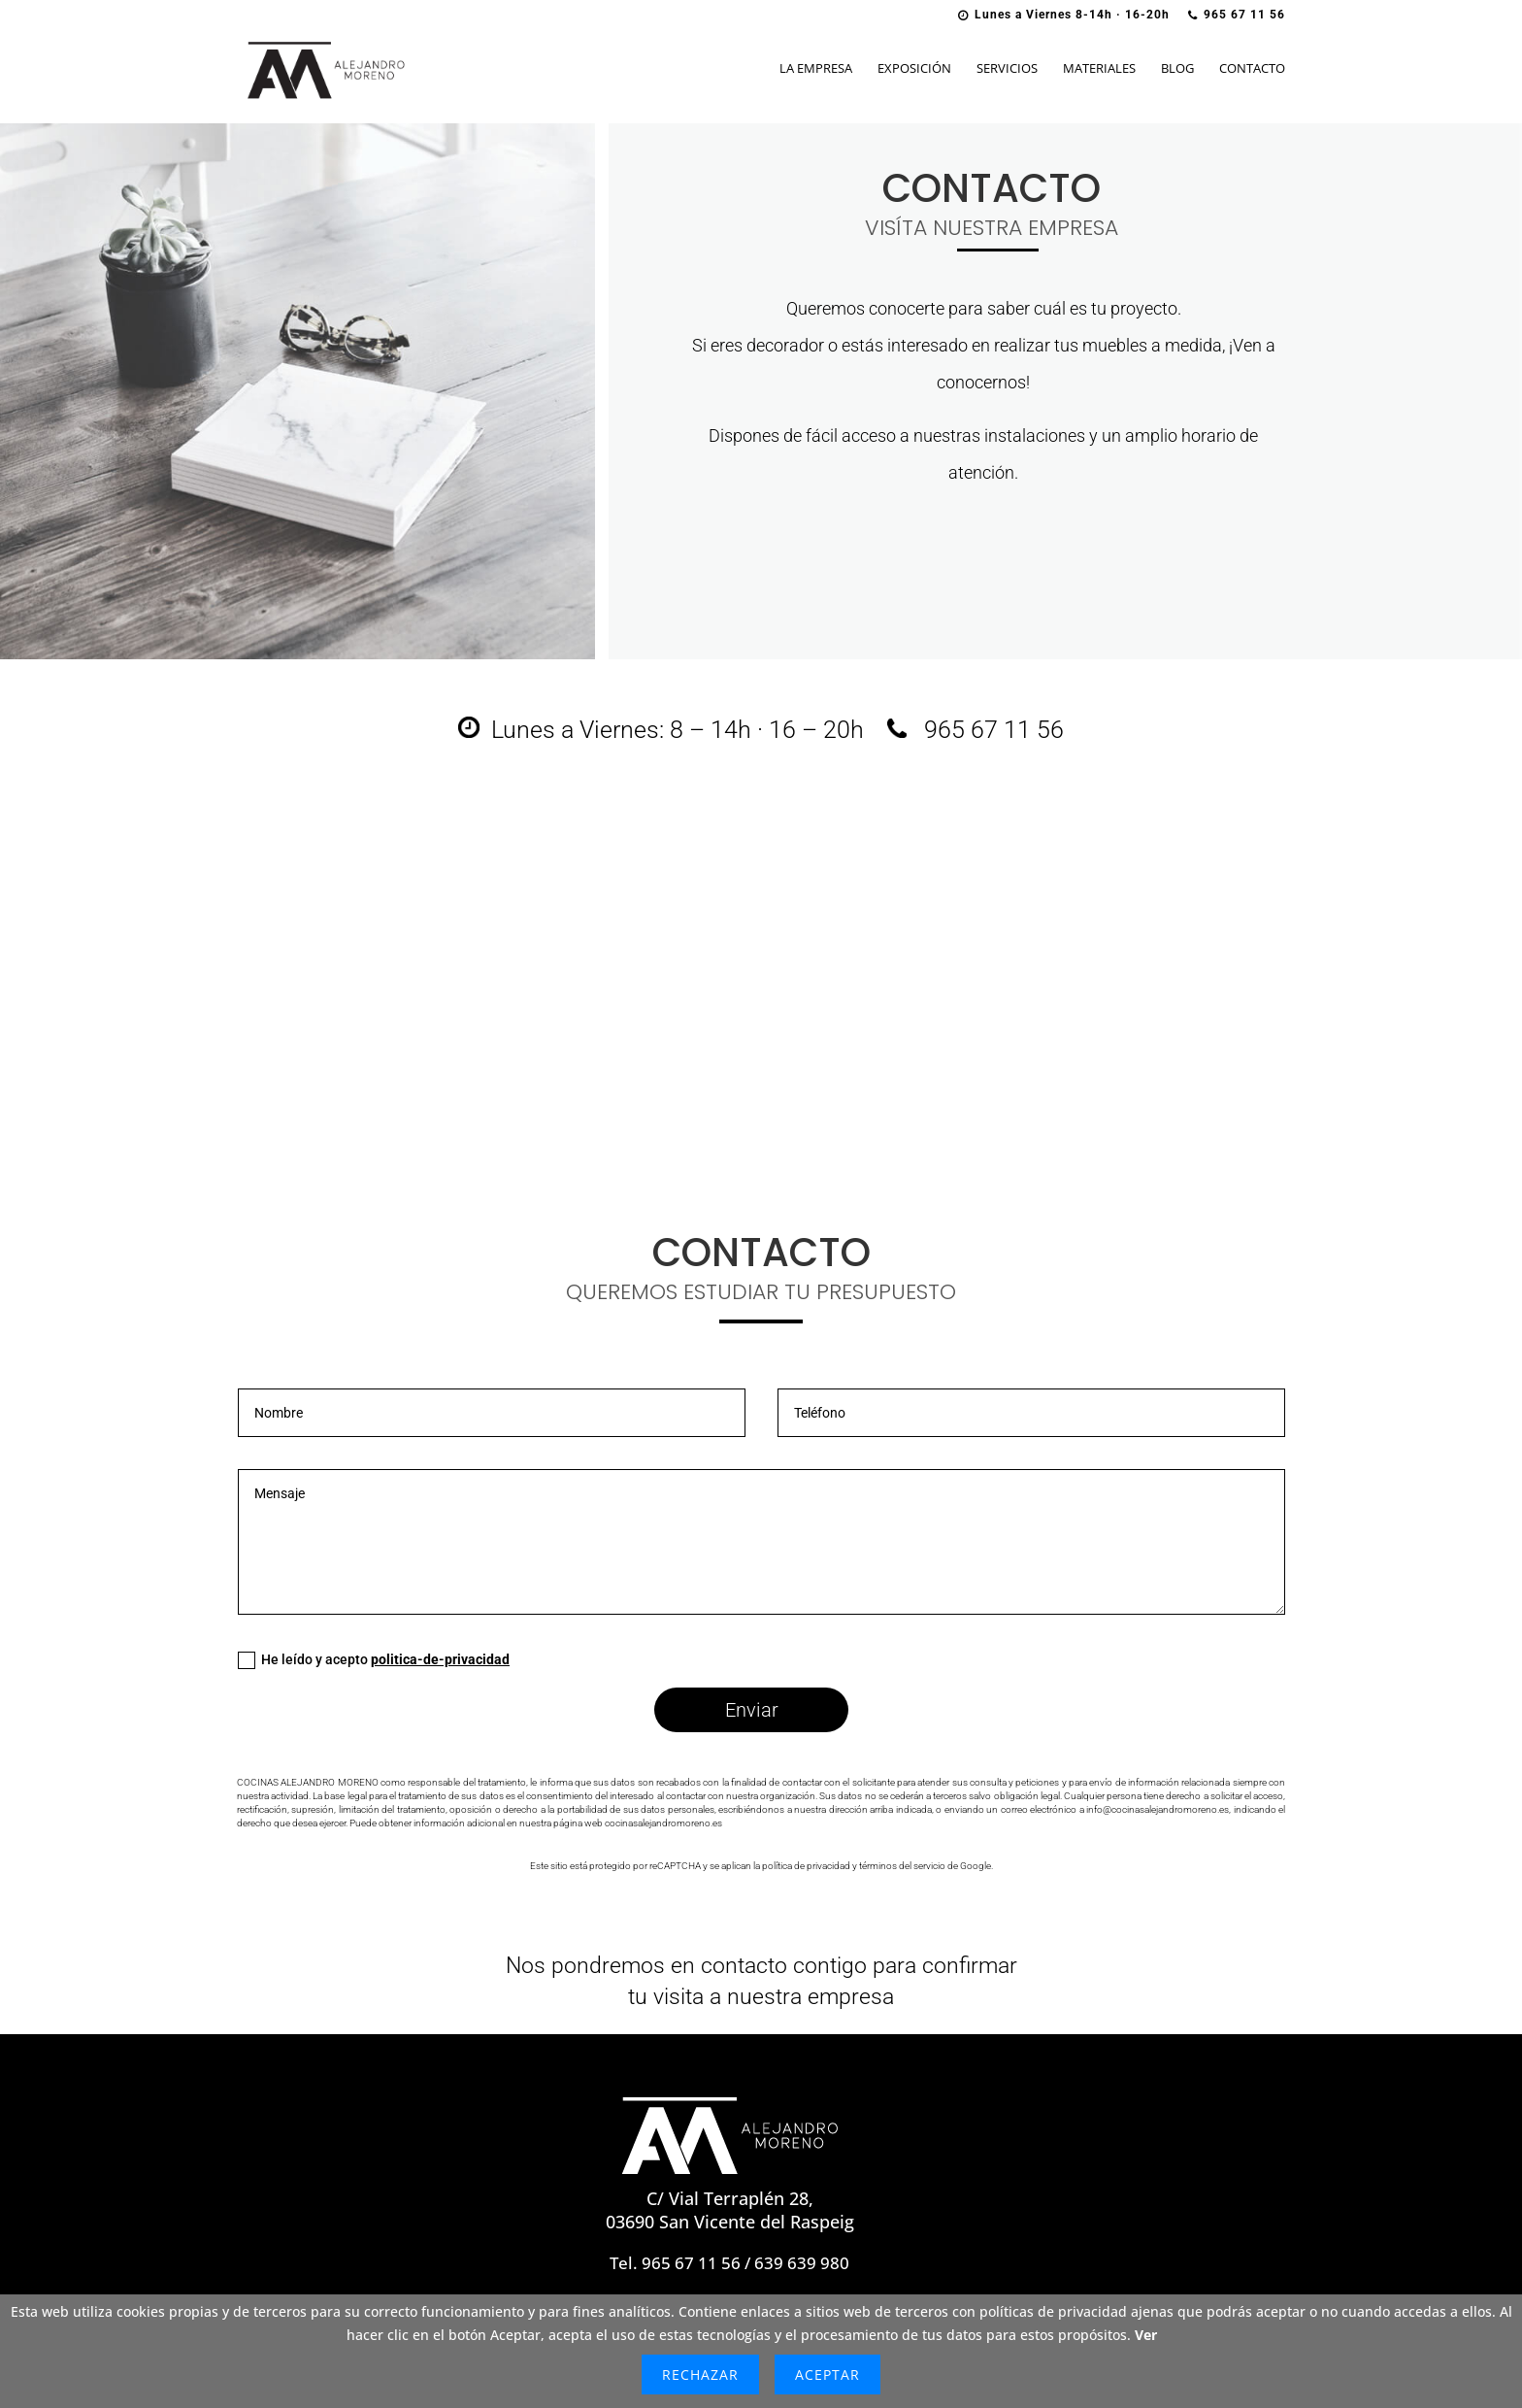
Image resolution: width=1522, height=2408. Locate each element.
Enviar (751, 1710)
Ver (1146, 2334)
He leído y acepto (374, 1660)
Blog (1177, 69)
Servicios (1007, 69)
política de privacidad (806, 1865)
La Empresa (815, 69)
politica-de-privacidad (440, 1659)
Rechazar (700, 2374)
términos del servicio (902, 1865)
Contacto (1252, 69)
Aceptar (827, 2374)
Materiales (1099, 69)
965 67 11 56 (1236, 15)
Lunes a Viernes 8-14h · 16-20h (1064, 15)
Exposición (914, 69)
